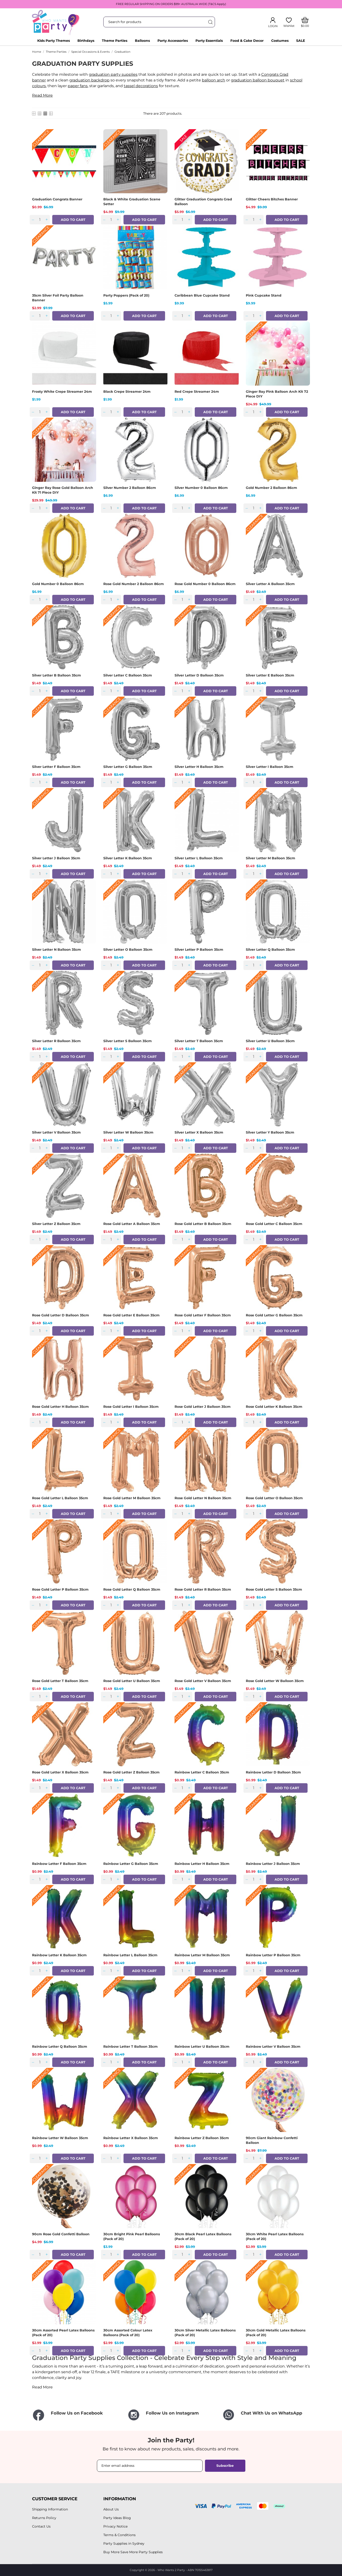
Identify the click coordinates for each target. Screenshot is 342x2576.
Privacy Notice (115, 2526)
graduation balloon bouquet (258, 80)
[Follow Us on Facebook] (76, 2415)
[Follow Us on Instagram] (171, 2415)
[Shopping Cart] (305, 22)
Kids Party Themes (53, 40)
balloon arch (213, 80)
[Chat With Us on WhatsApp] (266, 2415)
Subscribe (225, 2465)
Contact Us (41, 2526)
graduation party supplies (113, 74)
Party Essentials (209, 40)
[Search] (210, 22)
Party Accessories (172, 40)
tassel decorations (141, 86)
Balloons (142, 40)
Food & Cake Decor (247, 40)
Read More (42, 95)
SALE (300, 40)
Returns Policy (44, 2518)
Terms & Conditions (119, 2535)
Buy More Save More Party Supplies (133, 2552)
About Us (111, 2509)
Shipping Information (50, 2509)
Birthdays (85, 40)
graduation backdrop (89, 80)
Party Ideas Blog (117, 2518)
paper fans (78, 86)
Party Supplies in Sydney (123, 2543)
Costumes (280, 40)
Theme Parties (114, 40)
